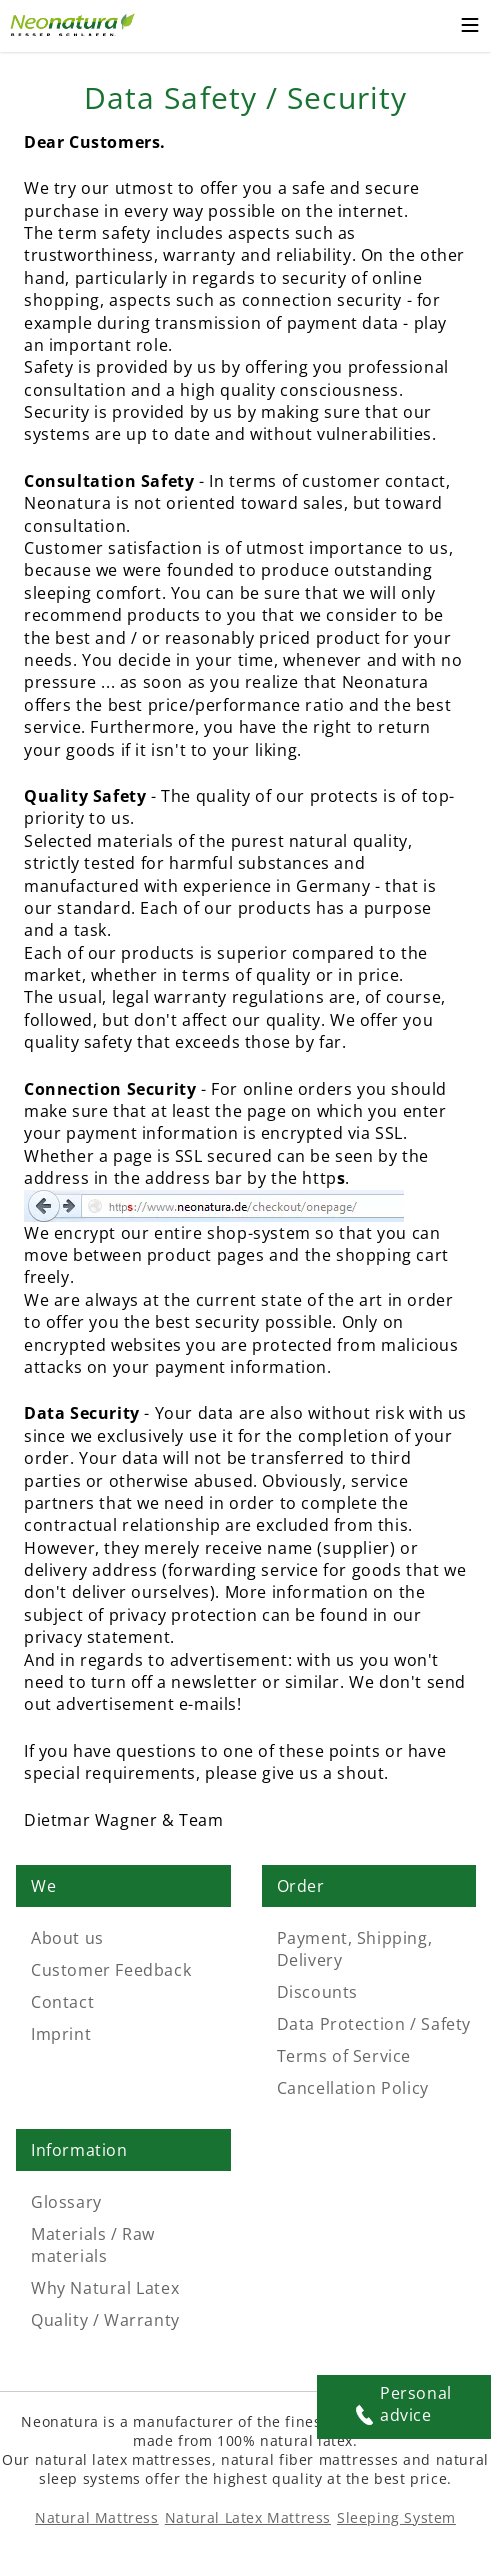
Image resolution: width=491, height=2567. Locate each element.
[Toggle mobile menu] (470, 28)
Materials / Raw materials (93, 2245)
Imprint (61, 2034)
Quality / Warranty (105, 2320)
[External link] (75, 22)
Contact (62, 2002)
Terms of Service (344, 2056)
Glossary (66, 2202)
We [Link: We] (43, 1886)
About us (67, 1938)
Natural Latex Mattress (248, 2517)
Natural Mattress (97, 2517)
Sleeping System (396, 2517)
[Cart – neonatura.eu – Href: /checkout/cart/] (430, 26)
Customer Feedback (111, 1970)
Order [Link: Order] (301, 1886)
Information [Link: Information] (79, 2150)
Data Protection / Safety (374, 2024)
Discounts (317, 1992)
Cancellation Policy (353, 2088)
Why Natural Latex (105, 2288)
